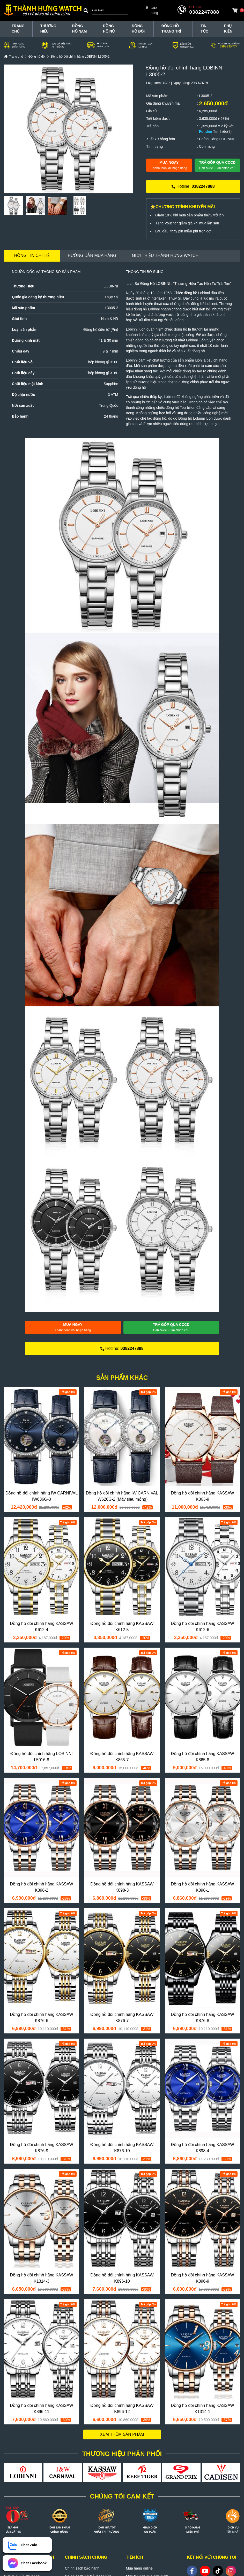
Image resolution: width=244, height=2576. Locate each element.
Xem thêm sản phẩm (122, 2434)
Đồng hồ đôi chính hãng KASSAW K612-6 (202, 1626)
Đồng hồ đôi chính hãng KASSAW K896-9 (202, 2278)
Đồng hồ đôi (138, 28)
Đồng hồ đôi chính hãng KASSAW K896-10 (121, 2278)
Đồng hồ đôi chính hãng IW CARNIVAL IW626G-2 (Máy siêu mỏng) (122, 1496)
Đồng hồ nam (79, 28)
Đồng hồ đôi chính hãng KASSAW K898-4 (202, 2147)
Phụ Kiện (228, 28)
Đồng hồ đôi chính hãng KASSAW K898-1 (202, 1887)
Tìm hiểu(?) (222, 131)
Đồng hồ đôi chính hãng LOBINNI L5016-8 (41, 1756)
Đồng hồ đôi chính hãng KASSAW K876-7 (121, 2017)
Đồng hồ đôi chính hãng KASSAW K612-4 (41, 1626)
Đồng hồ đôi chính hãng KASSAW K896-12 (121, 2408)
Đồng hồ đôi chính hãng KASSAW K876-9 (41, 2147)
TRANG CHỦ (18, 28)
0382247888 (204, 12)
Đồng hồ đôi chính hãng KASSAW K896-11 (41, 2408)
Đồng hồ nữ (109, 28)
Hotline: (193, 186)
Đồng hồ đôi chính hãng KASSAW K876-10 (121, 2147)
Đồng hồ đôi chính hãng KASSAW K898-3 (121, 1887)
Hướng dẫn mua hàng (92, 255)
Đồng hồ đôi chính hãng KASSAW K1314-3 (41, 2278)
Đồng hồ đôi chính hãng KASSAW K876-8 (202, 2017)
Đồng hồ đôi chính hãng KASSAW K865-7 (121, 1756)
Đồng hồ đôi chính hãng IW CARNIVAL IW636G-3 (41, 1496)
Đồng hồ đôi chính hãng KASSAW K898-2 (41, 1887)
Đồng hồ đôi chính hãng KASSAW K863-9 (202, 1496)
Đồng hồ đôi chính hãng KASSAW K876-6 (41, 2017)
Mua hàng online (139, 2568)
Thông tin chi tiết (32, 255)
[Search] (86, 10)
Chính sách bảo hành (82, 2568)
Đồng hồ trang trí (171, 28)
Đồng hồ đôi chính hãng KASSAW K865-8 (202, 1756)
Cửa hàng (152, 10)
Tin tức (204, 28)
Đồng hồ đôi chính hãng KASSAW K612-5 (121, 1626)
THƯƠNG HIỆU (48, 28)
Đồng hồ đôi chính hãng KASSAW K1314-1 (202, 2408)
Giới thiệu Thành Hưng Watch (165, 255)
